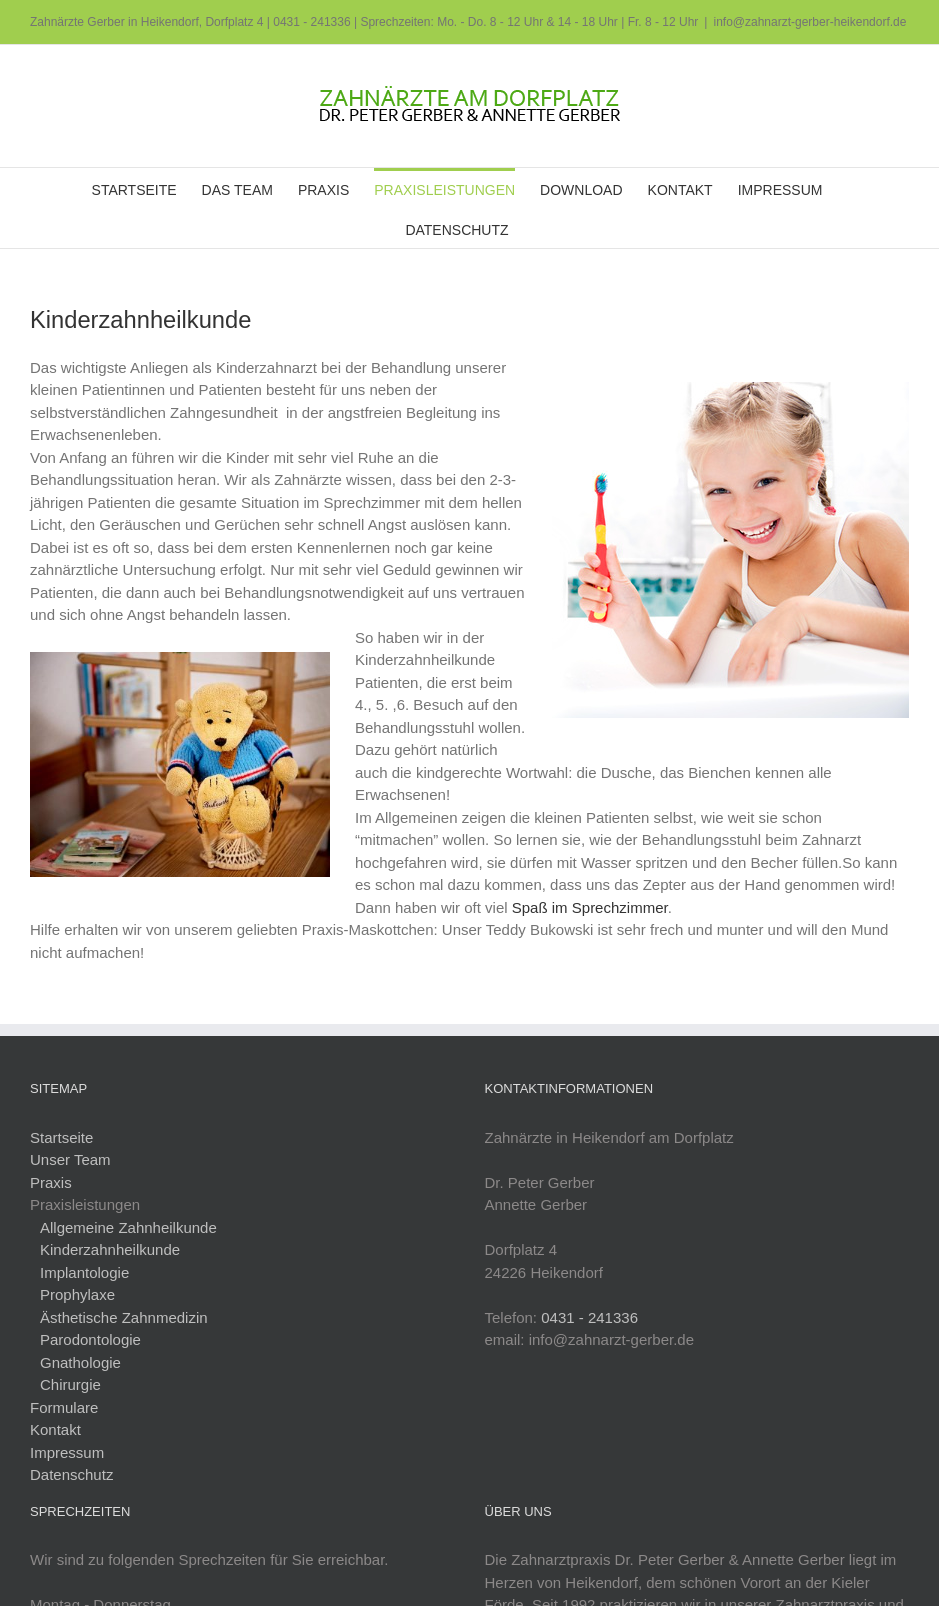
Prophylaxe (77, 1294)
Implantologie (84, 1272)
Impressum (67, 1452)
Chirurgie (70, 1384)
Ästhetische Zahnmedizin (124, 1317)
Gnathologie (80, 1362)
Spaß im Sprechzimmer (590, 907)
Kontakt (55, 1429)
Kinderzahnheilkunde (110, 1249)
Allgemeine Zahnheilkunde (128, 1227)
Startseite (61, 1137)
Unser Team (70, 1159)
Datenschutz (71, 1474)
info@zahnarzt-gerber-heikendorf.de (809, 22)
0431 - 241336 (311, 22)
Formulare (64, 1407)
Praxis (51, 1182)
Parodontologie (90, 1339)
